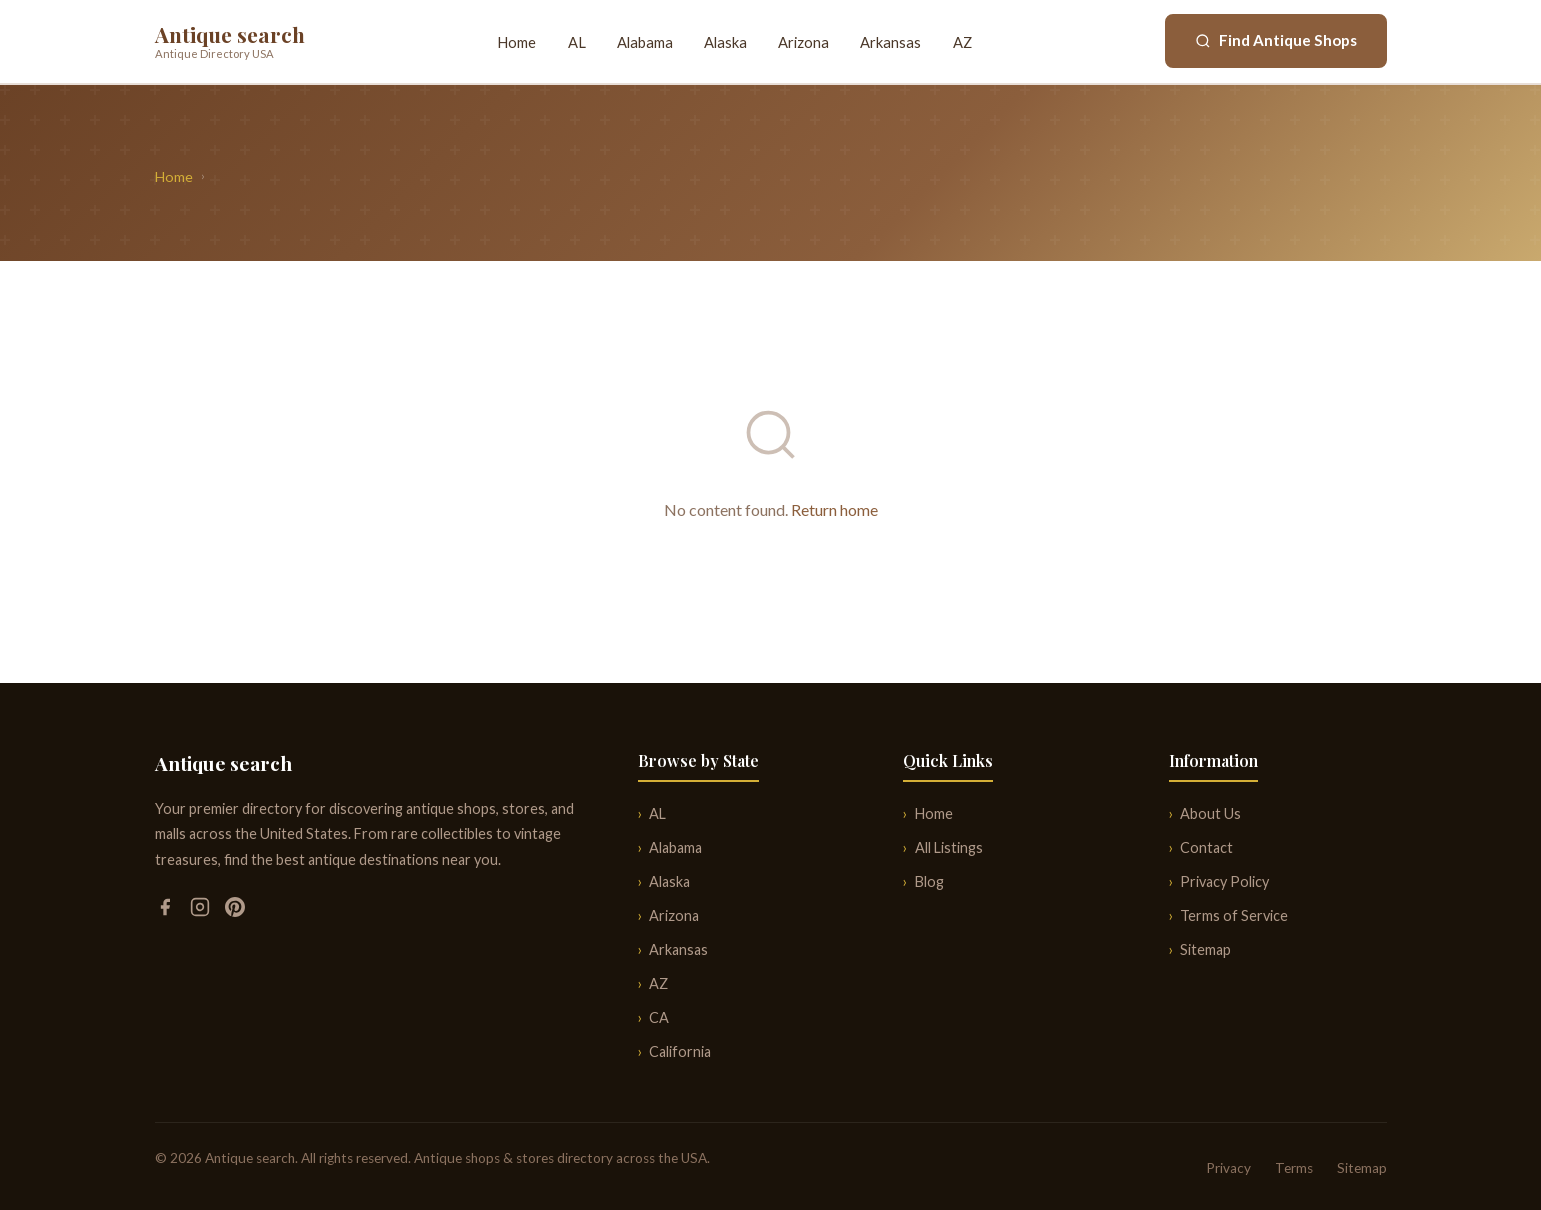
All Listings (949, 847)
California (680, 1051)
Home (516, 42)
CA (659, 1017)
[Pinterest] (235, 910)
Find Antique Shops (1276, 40)
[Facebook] (166, 910)
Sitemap (1205, 949)
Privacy (1228, 1168)
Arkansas (890, 42)
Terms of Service (1234, 915)
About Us (1210, 813)
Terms (1294, 1168)
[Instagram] (201, 910)
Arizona (803, 42)
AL (577, 42)
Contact (1206, 847)
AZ (962, 42)
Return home (834, 509)
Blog (929, 881)
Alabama (645, 42)
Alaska (725, 42)
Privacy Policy (1224, 881)
